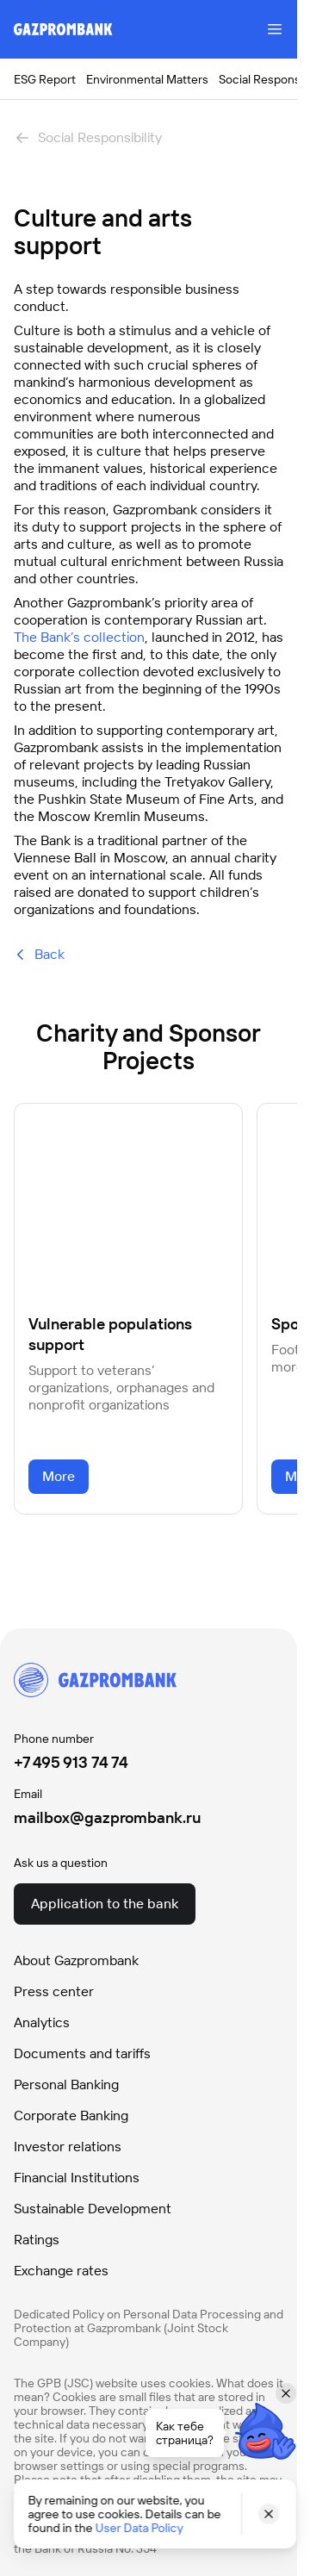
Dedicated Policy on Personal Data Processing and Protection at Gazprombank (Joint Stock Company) (148, 2328)
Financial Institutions (77, 2177)
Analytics (42, 2022)
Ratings (36, 2239)
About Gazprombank (76, 1960)
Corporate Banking (71, 2115)
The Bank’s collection (79, 637)
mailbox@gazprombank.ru (107, 1817)
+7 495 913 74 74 (71, 1762)
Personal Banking (66, 2084)
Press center (54, 1991)
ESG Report (45, 79)
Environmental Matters (147, 79)
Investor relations (67, 2146)
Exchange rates (61, 2270)
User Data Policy (139, 2528)
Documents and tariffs (82, 2053)
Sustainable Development (92, 2208)
